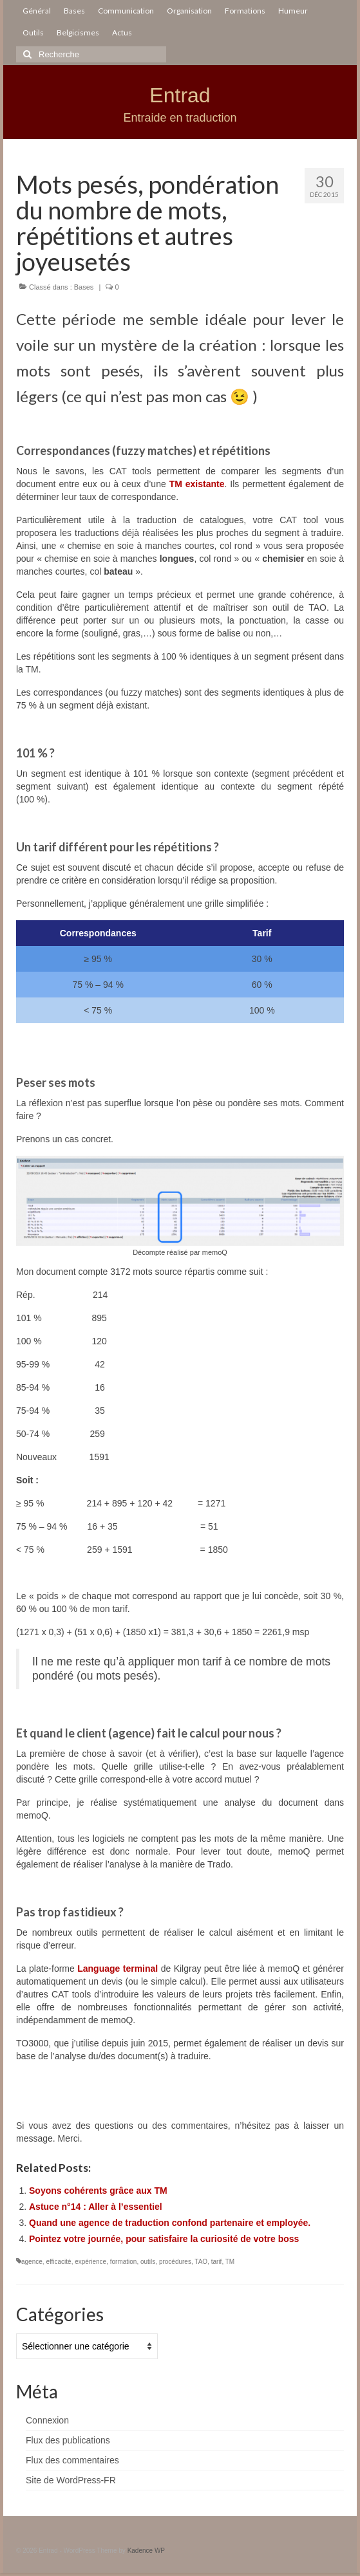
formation (123, 2261)
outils (147, 2261)
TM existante (197, 484)
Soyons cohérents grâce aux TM (98, 2190)
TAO (200, 2261)
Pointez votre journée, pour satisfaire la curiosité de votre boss (164, 2239)
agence (32, 2261)
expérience (90, 2261)
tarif (216, 2261)
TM (229, 2261)
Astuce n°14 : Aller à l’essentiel (95, 2206)
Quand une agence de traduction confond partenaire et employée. (169, 2223)
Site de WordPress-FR (71, 2480)
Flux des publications (68, 2440)
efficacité (58, 2261)
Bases (84, 287)
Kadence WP (146, 2550)
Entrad (179, 95)
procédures (175, 2261)
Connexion (47, 2420)
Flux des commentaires (72, 2460)
